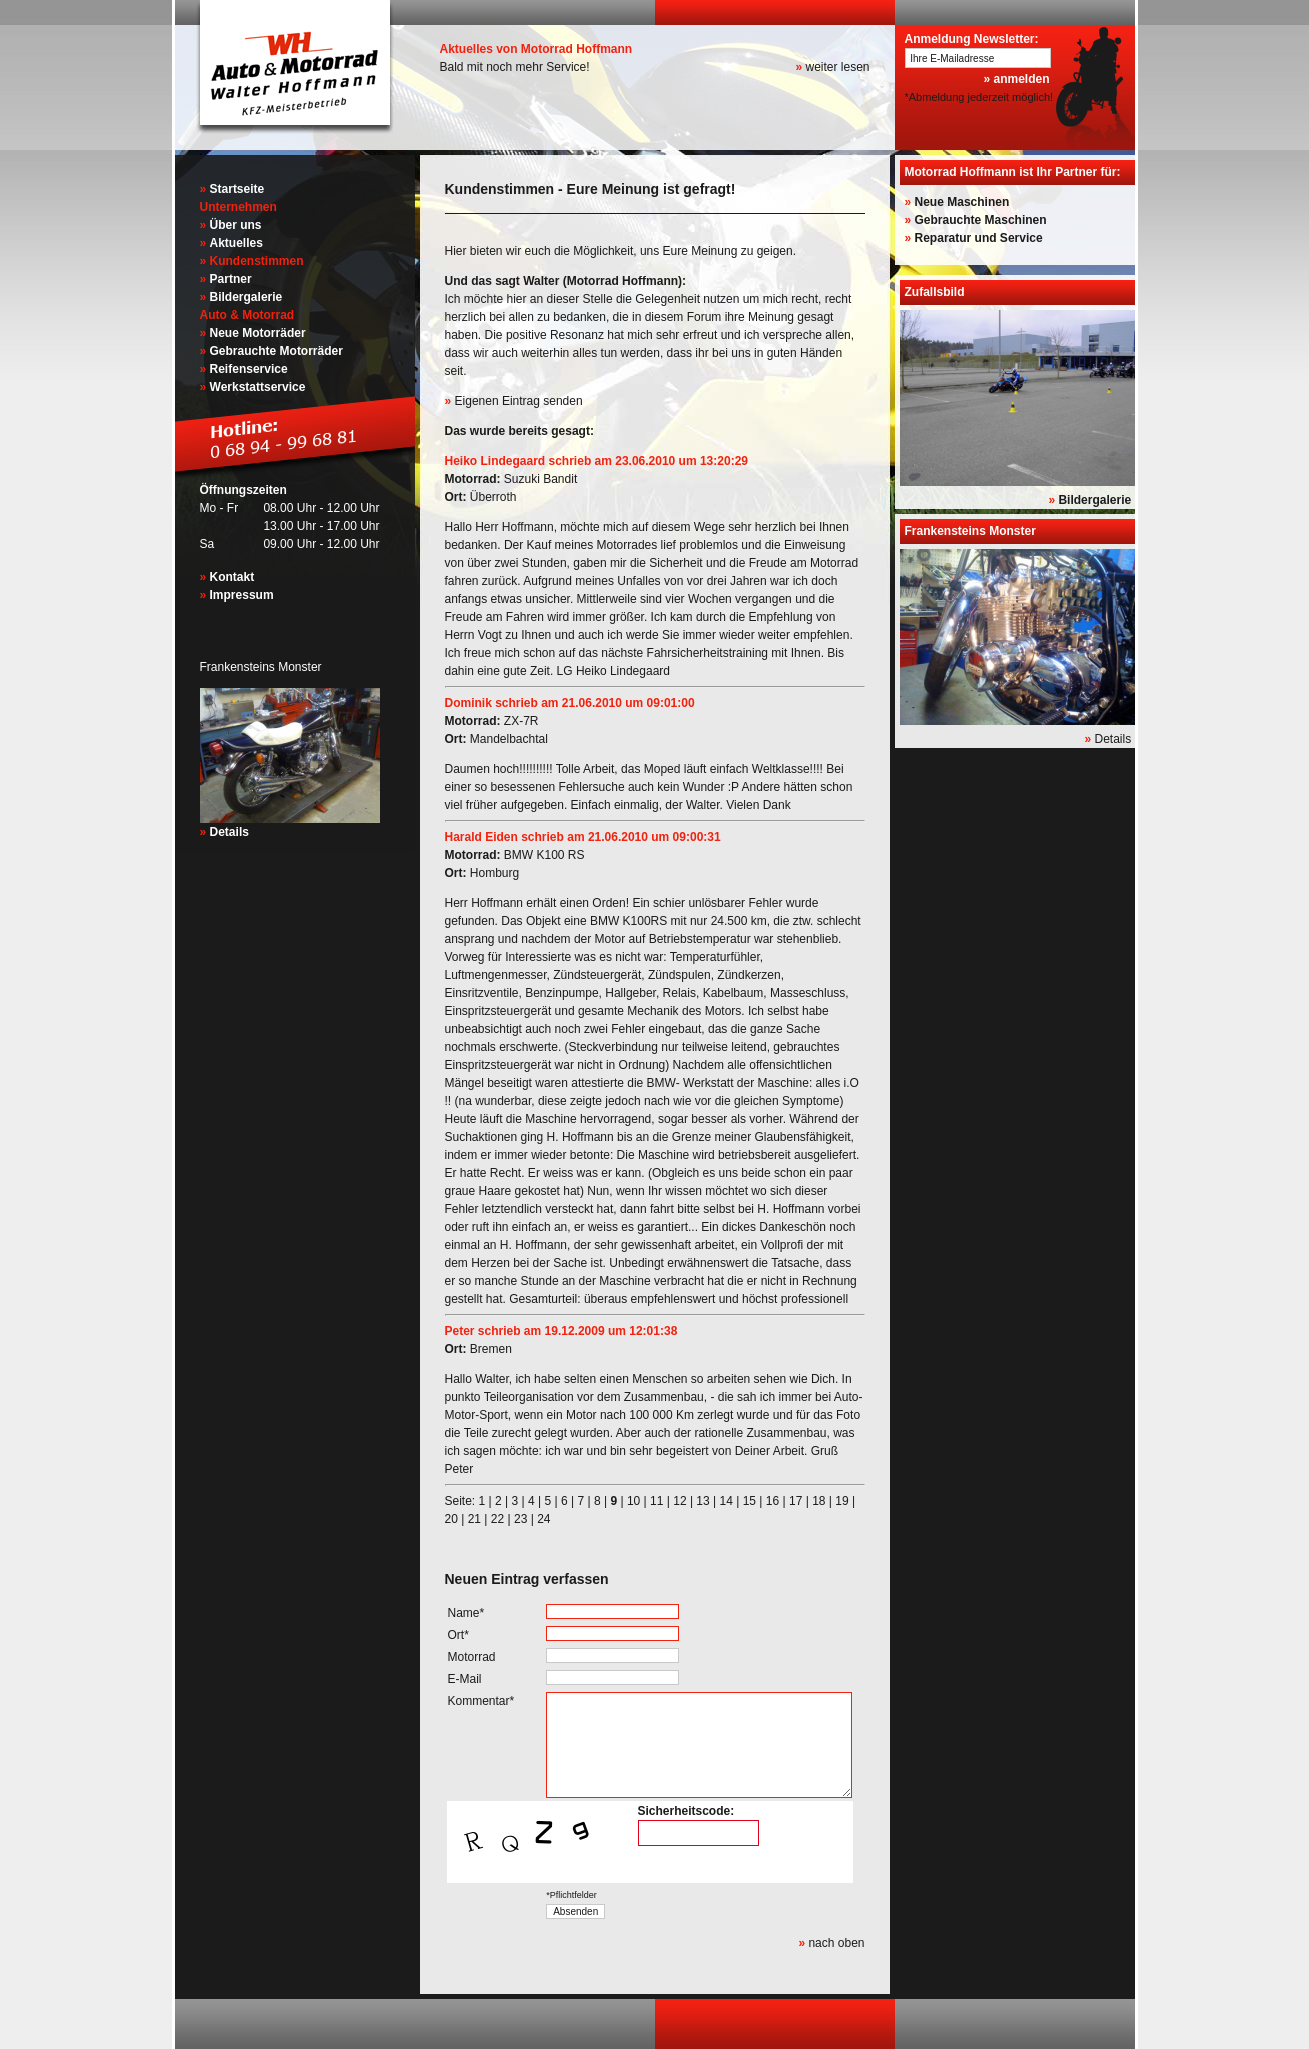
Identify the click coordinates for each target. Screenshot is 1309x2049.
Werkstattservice (258, 387)
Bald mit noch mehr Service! (515, 67)
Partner (231, 279)
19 (841, 1501)
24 (543, 1519)
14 (726, 1501)
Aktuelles (236, 243)
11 (656, 1501)
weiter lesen (837, 67)
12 (679, 1501)
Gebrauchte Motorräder (276, 351)
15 (749, 1501)
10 (633, 1501)
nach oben (836, 1943)
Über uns (236, 225)
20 (451, 1519)
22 (497, 1519)
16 (772, 1501)
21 (474, 1519)
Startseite (237, 189)
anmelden (1021, 79)
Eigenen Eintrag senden (519, 401)
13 (702, 1501)
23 (520, 1519)
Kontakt (232, 577)
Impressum (242, 595)
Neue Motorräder (258, 333)
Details (229, 832)
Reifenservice (249, 369)
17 (795, 1501)
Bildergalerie (246, 297)
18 (818, 1501)
